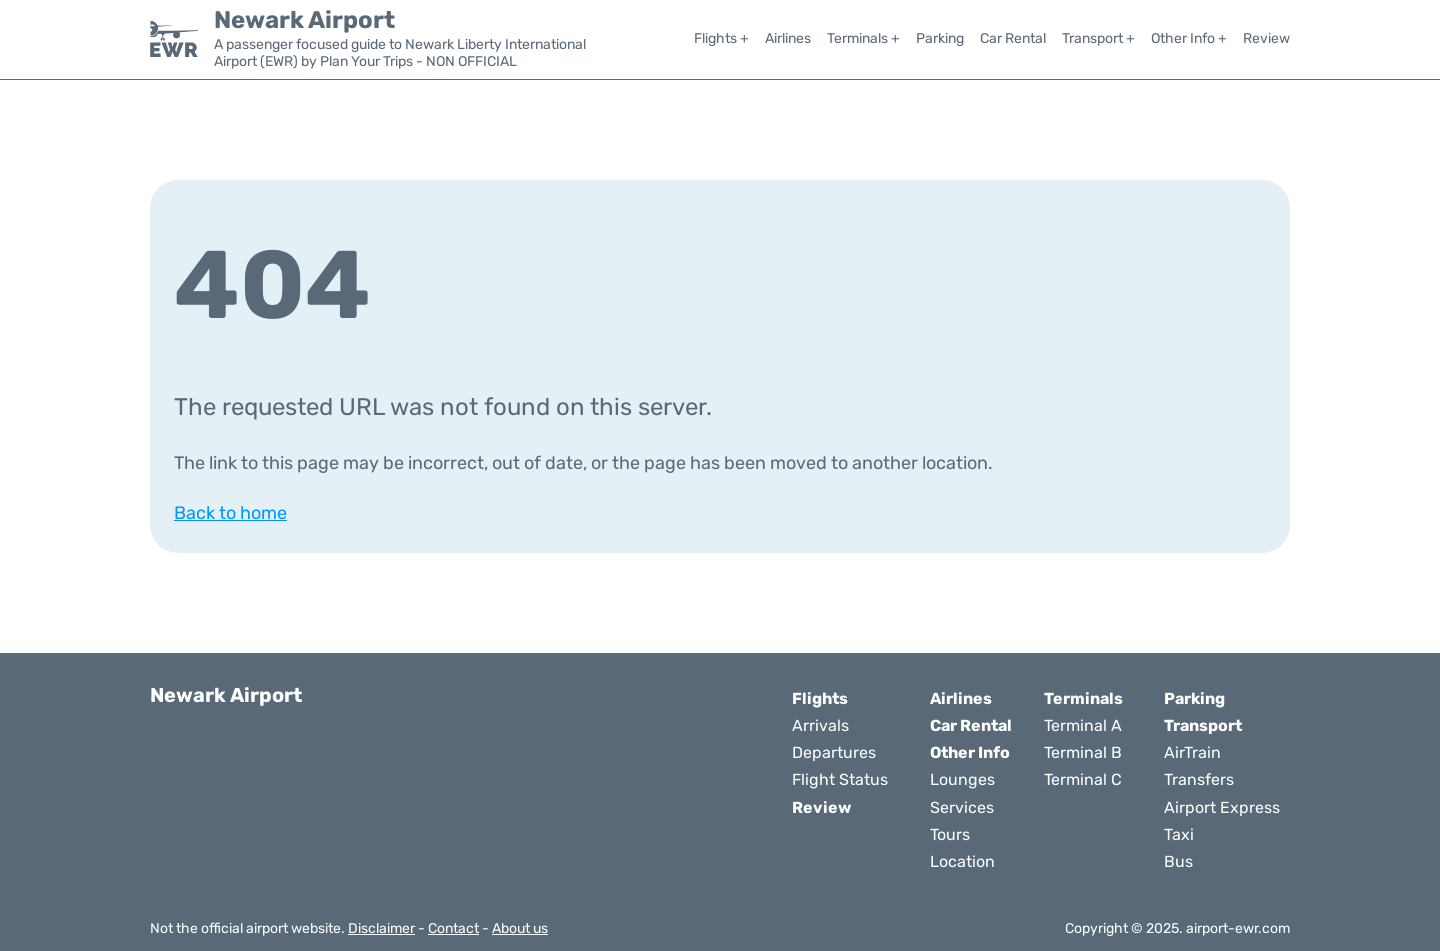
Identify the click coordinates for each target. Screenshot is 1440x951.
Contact (453, 928)
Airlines (788, 38)
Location (962, 861)
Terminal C (1083, 779)
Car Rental (1013, 38)
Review (1266, 38)
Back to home (230, 513)
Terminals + (863, 38)
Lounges (962, 779)
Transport (1203, 725)
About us (520, 928)
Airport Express (1222, 807)
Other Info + (1189, 38)
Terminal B (1083, 752)
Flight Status (840, 779)
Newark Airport (304, 20)
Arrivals (820, 725)
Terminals (1083, 698)
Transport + (1098, 38)
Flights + (721, 38)
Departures (834, 752)
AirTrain (1192, 752)
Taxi (1179, 834)
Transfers (1199, 779)
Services (962, 807)
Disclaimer (381, 928)
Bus (1178, 861)
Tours (950, 834)
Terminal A (1083, 725)
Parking (940, 38)
